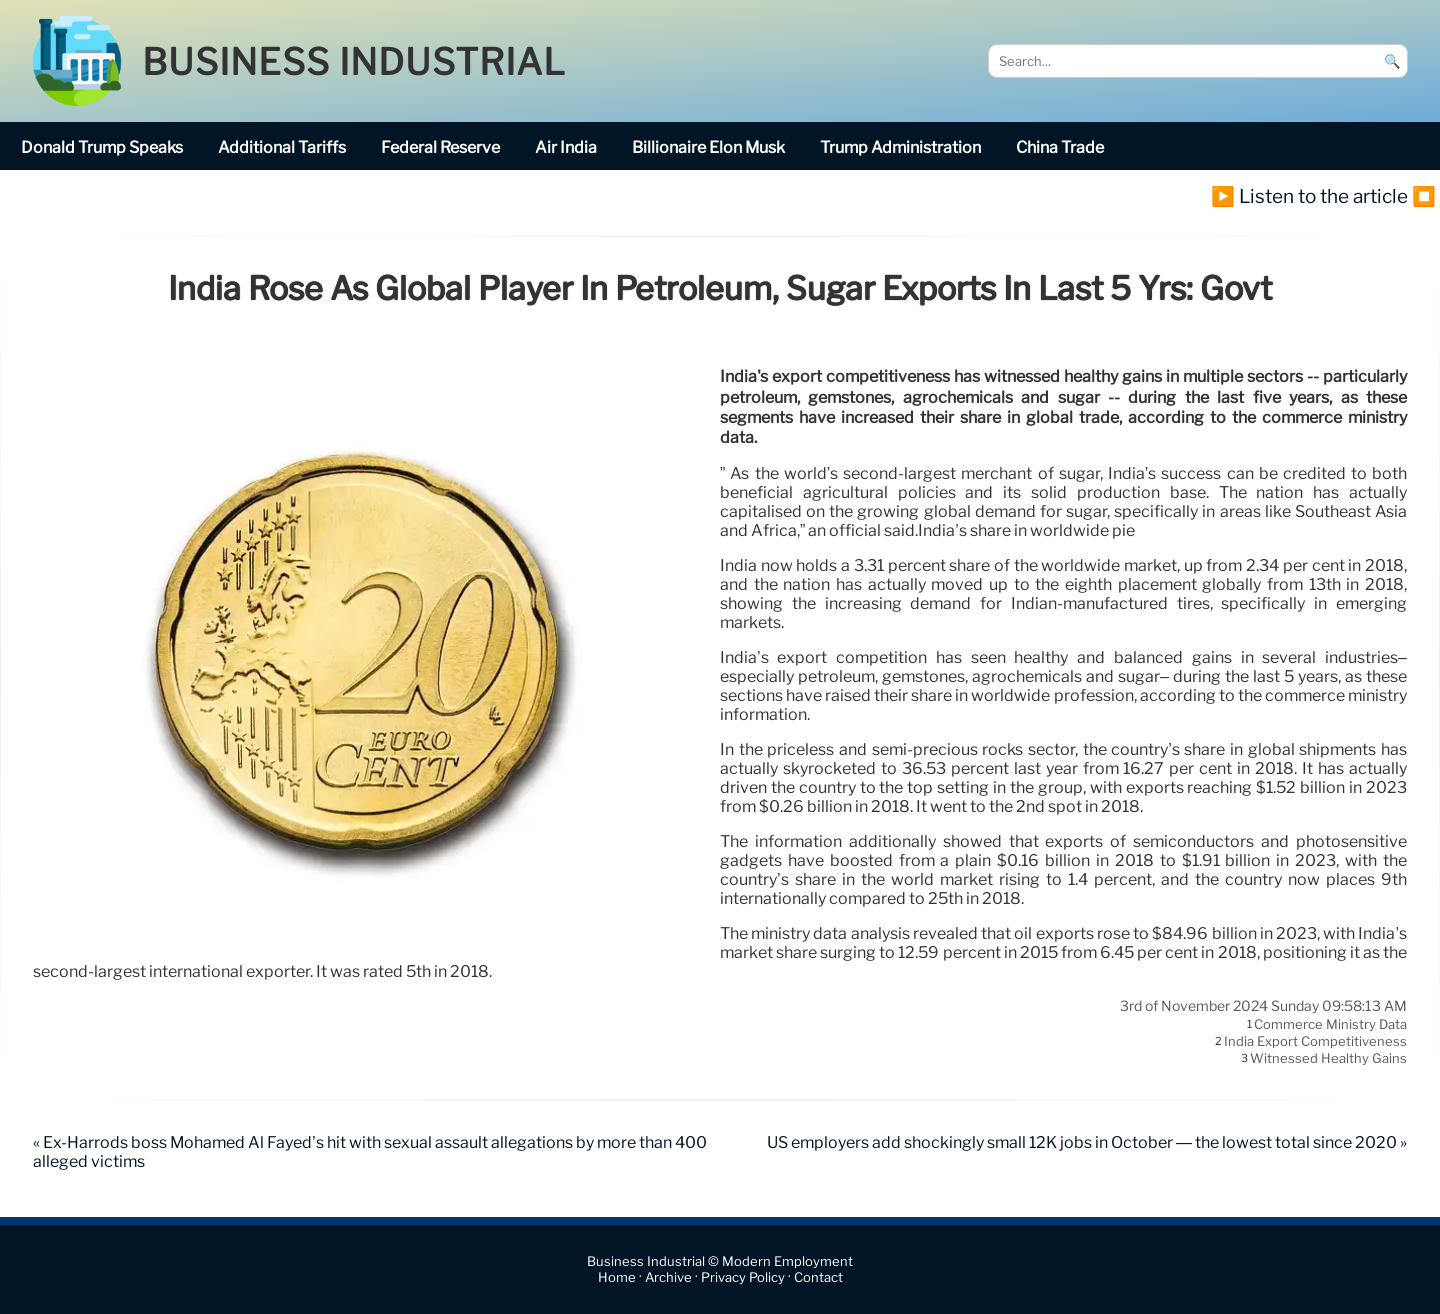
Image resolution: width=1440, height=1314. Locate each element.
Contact (818, 1277)
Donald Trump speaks (102, 147)
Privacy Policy (743, 1277)
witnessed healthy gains (1328, 1059)
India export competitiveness (1315, 1041)
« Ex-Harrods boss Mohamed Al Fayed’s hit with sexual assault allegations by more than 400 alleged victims (370, 1152)
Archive (668, 1277)
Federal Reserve (440, 147)
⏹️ (1424, 196)
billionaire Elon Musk (708, 147)
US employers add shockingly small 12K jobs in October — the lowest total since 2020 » (1087, 1142)
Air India (566, 147)
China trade (1060, 147)
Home (617, 1277)
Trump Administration (900, 147)
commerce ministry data (1330, 1024)
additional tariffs (282, 147)
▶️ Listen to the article (1309, 196)
